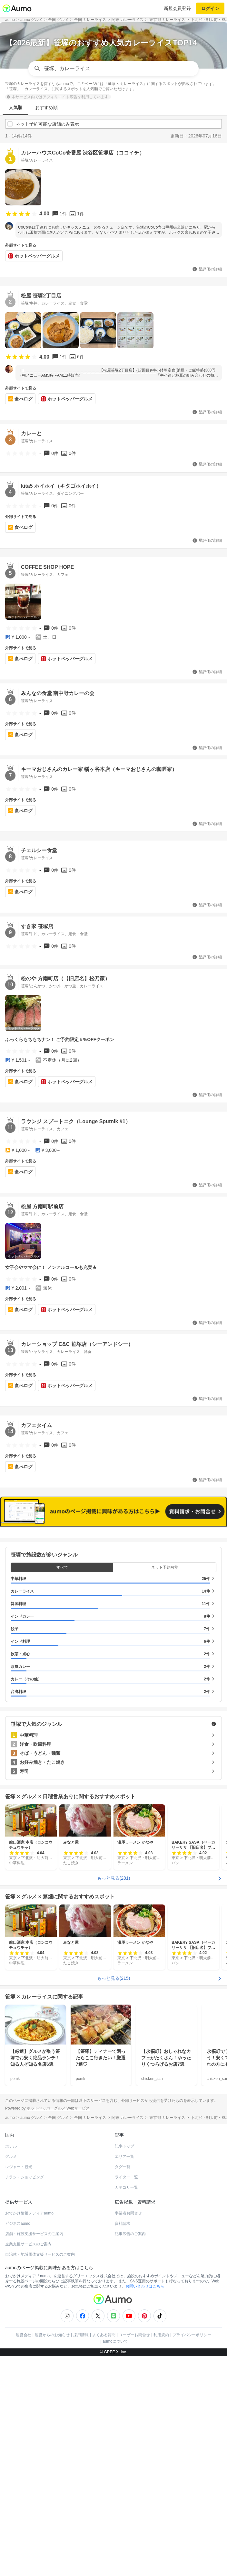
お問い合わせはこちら (144, 2286)
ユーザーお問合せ (134, 2335)
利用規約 (161, 2335)
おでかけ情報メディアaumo (29, 2213)
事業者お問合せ (128, 2213)
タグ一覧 (122, 2167)
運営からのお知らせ (52, 2335)
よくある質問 (103, 2335)
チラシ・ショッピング (24, 2177)
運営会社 (23, 2335)
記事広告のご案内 (130, 2234)
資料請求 (122, 2223)
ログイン (210, 8)
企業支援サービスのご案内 (28, 2244)
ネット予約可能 (164, 1567)
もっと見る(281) (113, 1878)
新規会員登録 (177, 8)
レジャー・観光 (18, 2167)
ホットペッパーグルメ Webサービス (58, 2108)
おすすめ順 (46, 107)
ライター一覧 (126, 2177)
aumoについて (115, 2341)
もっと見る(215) (113, 1978)
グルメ (11, 2156)
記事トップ (124, 2146)
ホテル (11, 2146)
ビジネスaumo (17, 2223)
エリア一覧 (124, 2156)
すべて (62, 1567)
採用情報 (81, 2335)
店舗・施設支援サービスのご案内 (34, 2234)
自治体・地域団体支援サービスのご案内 (40, 2254)
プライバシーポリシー (192, 2335)
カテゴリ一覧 (126, 2187)
